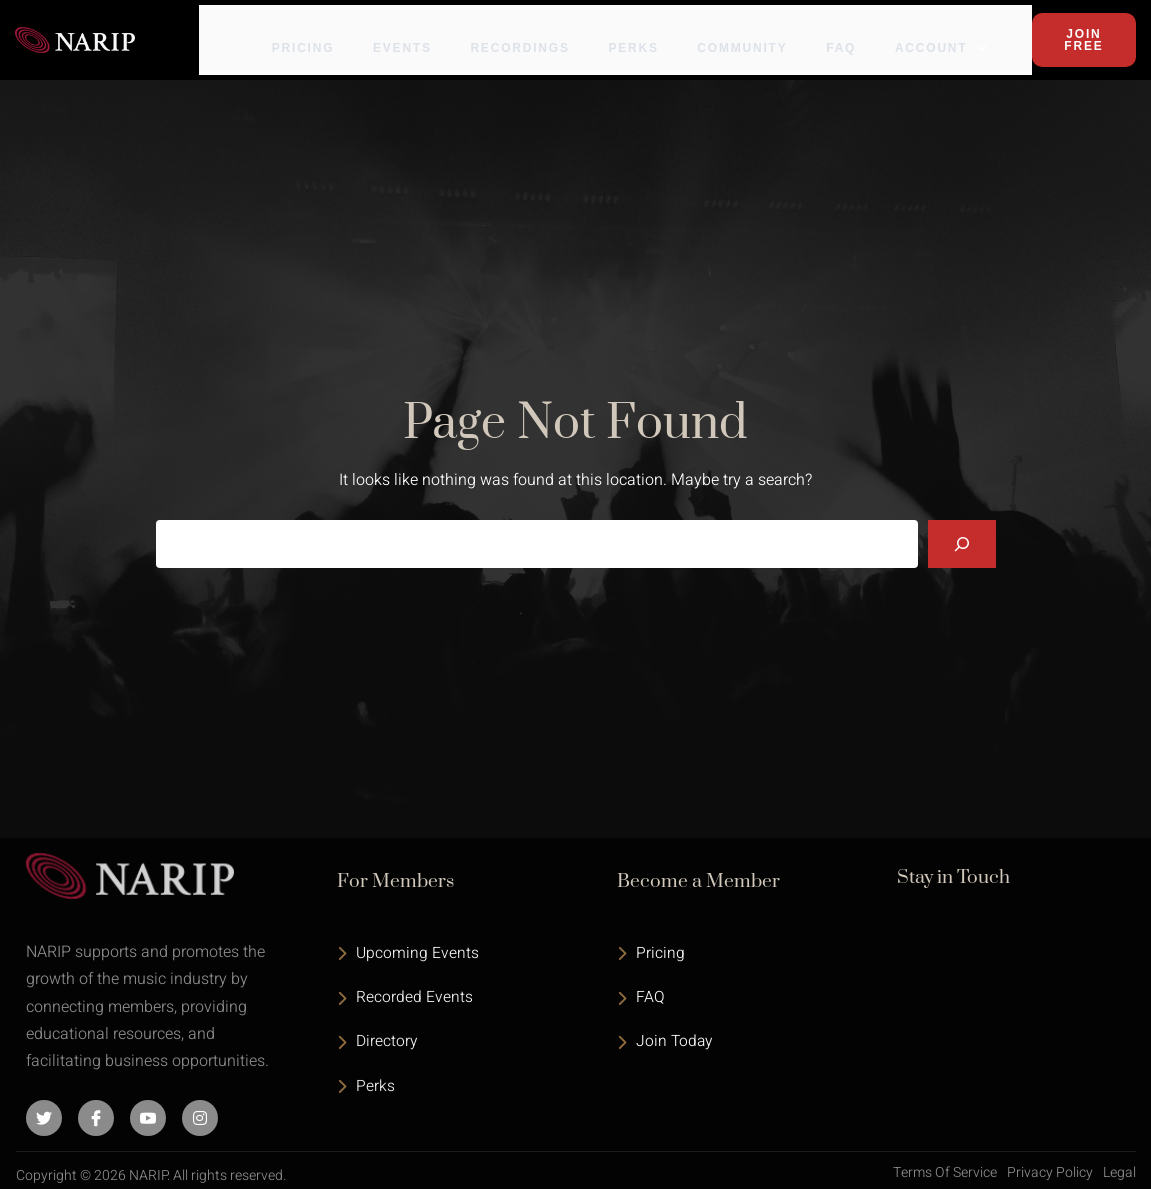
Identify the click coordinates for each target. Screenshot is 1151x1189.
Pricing (321, 32)
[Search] (962, 532)
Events (422, 32)
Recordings (541, 32)
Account (966, 32)
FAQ (866, 32)
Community (766, 32)
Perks (656, 32)
